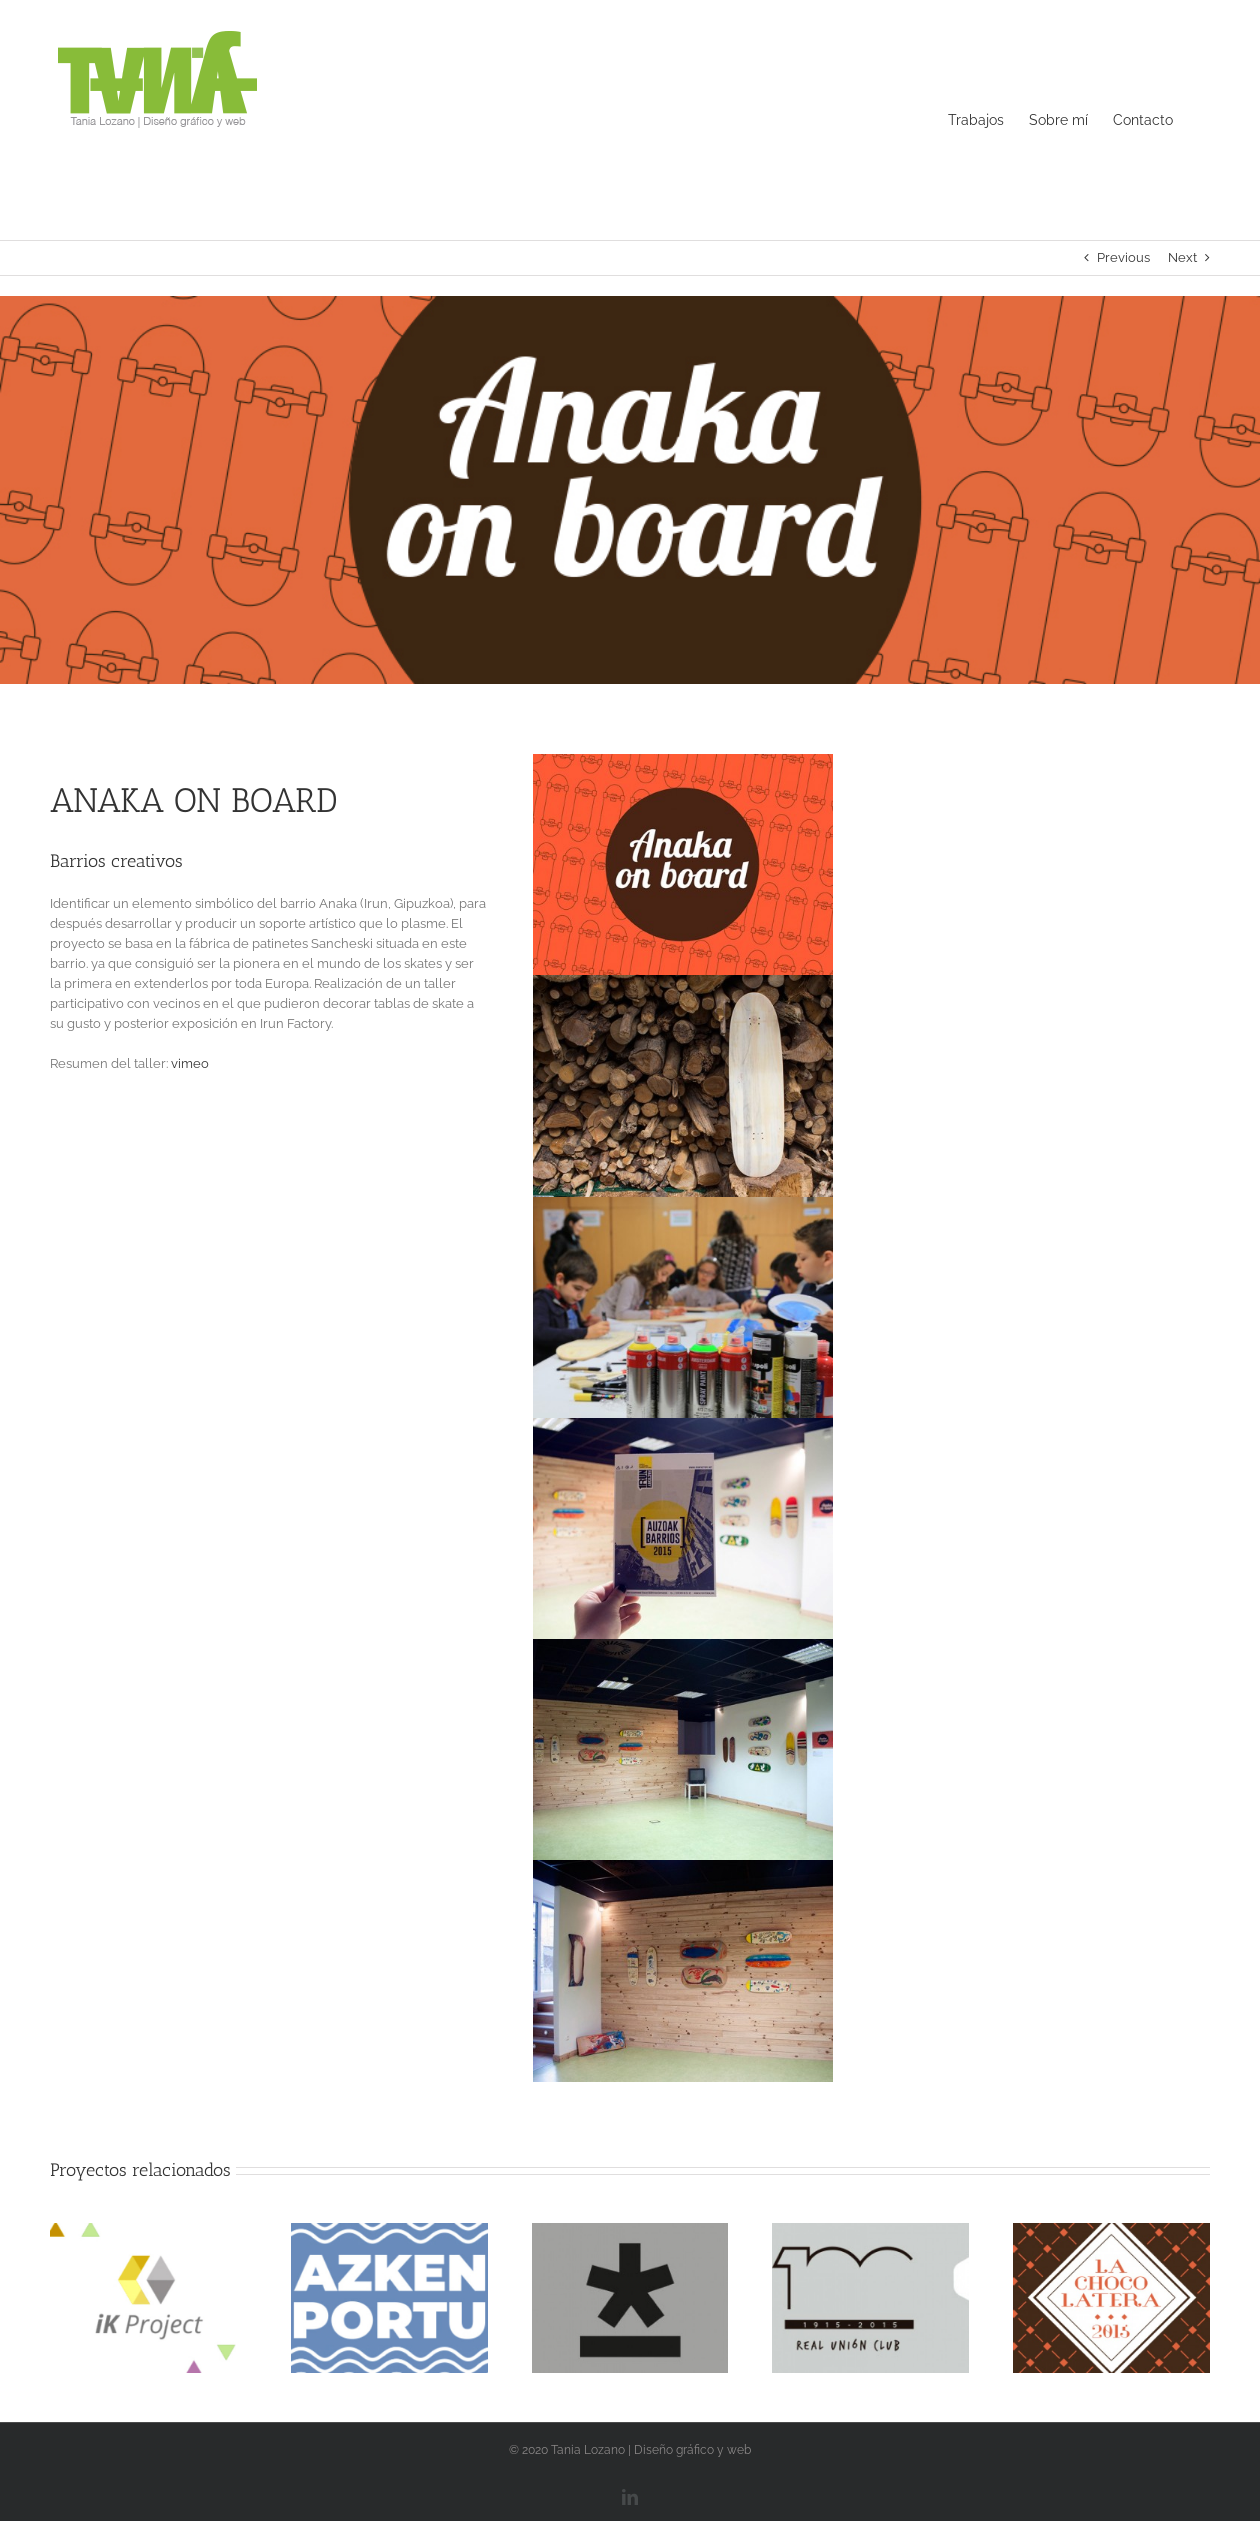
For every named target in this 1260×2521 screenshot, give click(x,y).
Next (1182, 257)
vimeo (190, 1063)
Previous (1123, 257)
